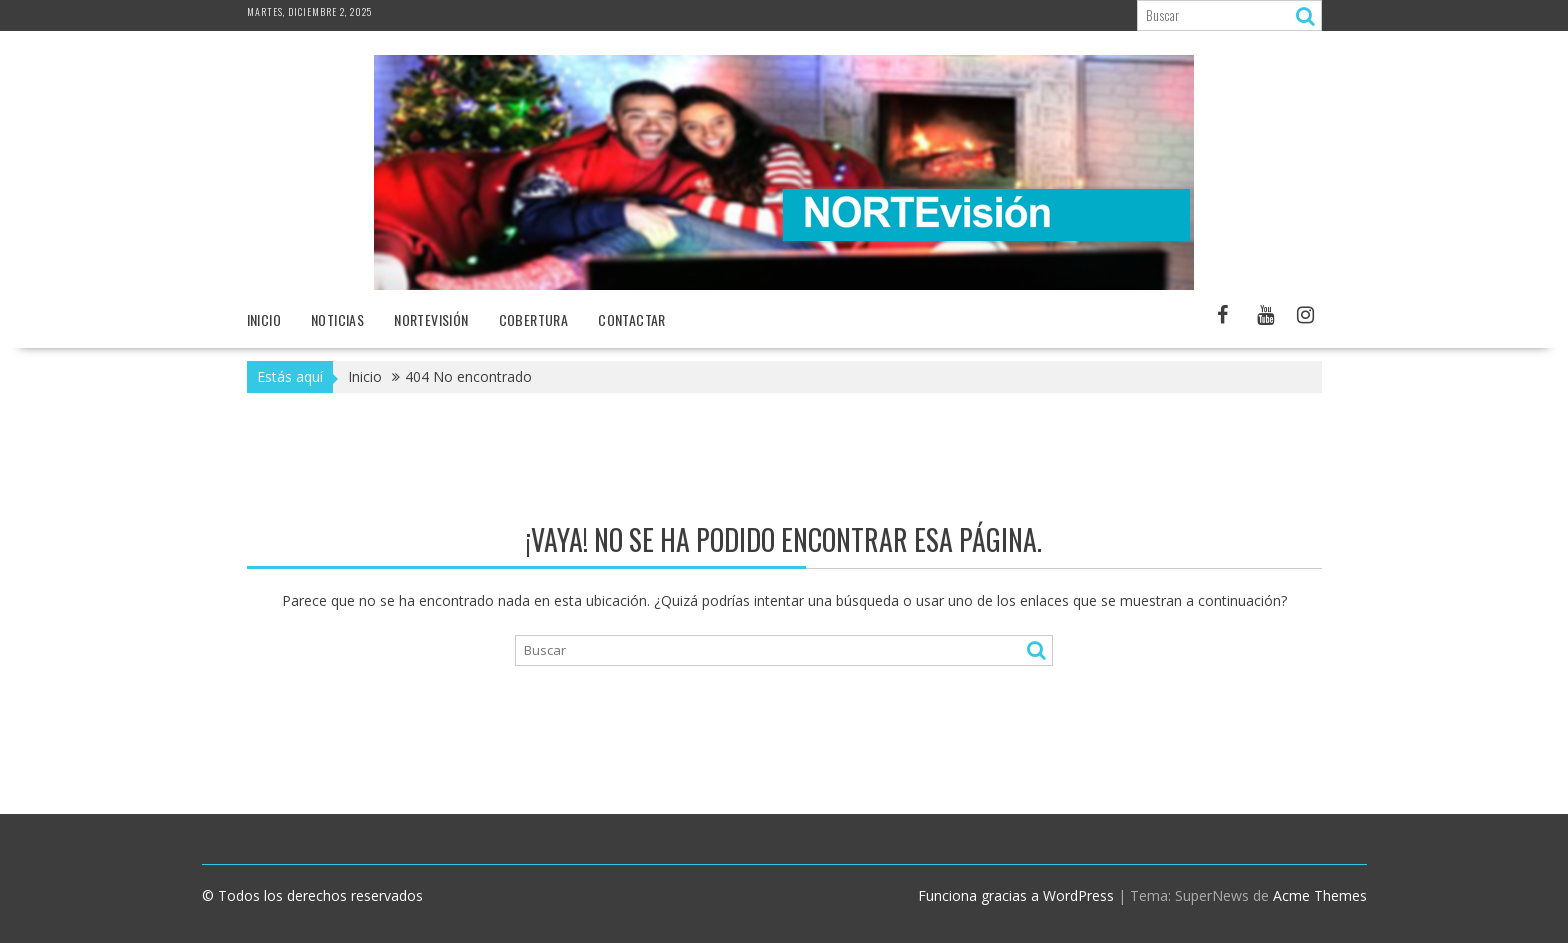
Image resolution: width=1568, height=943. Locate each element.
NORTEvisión (431, 319)
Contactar (632, 319)
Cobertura (534, 319)
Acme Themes (1320, 895)
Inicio (264, 319)
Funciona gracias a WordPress (1016, 895)
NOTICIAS (337, 319)
